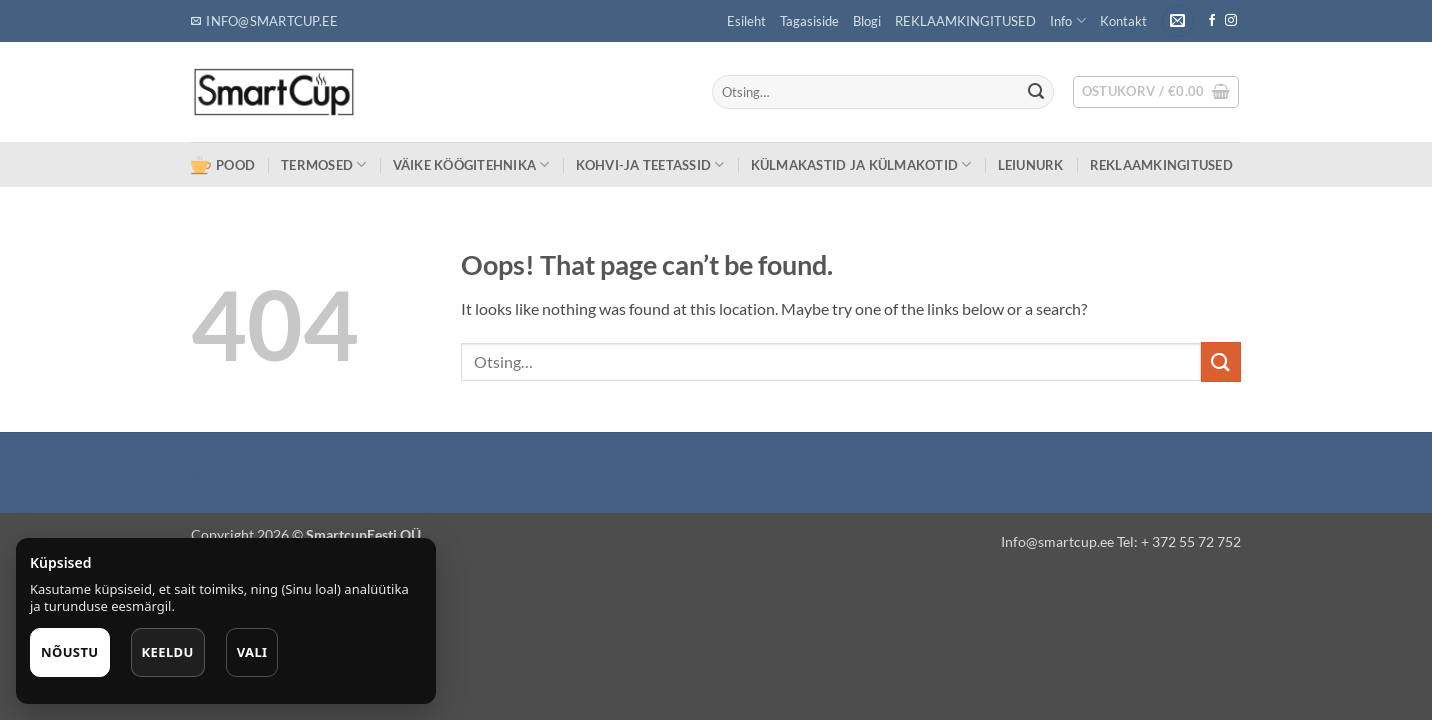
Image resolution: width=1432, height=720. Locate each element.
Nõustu (70, 652)
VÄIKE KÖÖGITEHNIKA (471, 164)
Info (1067, 20)
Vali (252, 652)
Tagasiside (809, 21)
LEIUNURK (1031, 165)
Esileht (746, 21)
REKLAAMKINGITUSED (965, 21)
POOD (223, 165)
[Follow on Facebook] (1212, 21)
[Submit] (1036, 92)
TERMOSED (324, 164)
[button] (1178, 21)
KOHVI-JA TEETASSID (650, 164)
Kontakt (1123, 21)
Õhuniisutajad (369, 475)
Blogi (867, 21)
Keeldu (168, 652)
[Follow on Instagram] (1231, 21)
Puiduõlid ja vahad (254, 475)
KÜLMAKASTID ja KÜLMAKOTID (861, 164)
